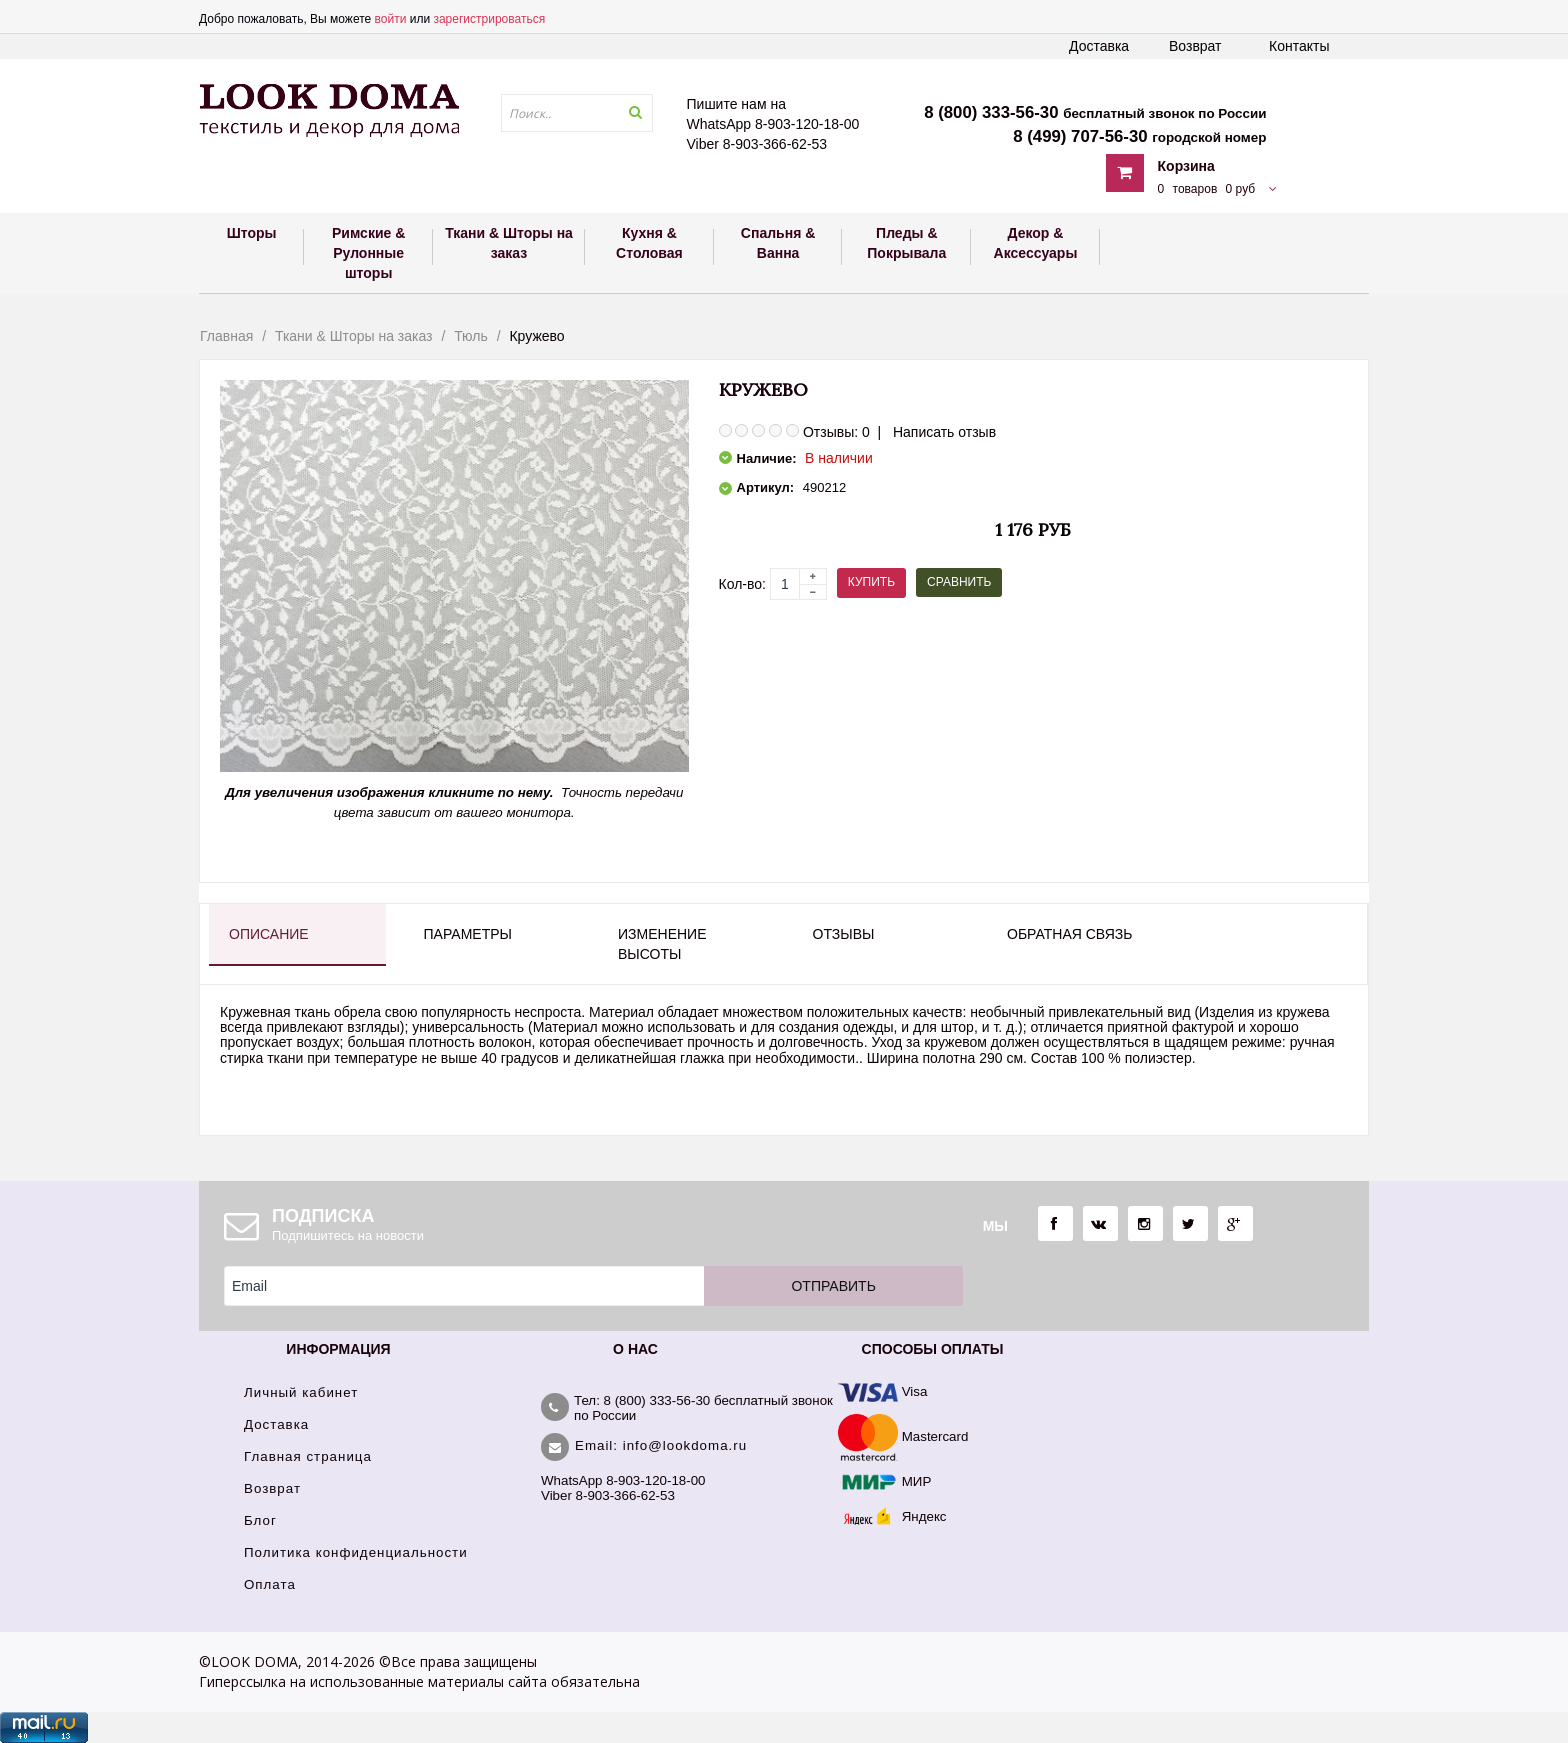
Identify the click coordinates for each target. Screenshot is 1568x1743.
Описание (269, 934)
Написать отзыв (944, 432)
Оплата (270, 1584)
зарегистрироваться (489, 19)
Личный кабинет (301, 1392)
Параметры (468, 934)
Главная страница (308, 1456)
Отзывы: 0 (836, 432)
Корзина (1186, 166)
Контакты (1299, 46)
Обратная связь (1069, 934)
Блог (260, 1520)
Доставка (1099, 46)
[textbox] (577, 113)
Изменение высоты (662, 944)
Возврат (1195, 46)
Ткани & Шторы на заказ (354, 336)
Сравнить (959, 582)
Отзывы (844, 934)
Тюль (471, 336)
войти (391, 19)
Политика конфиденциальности (356, 1552)
